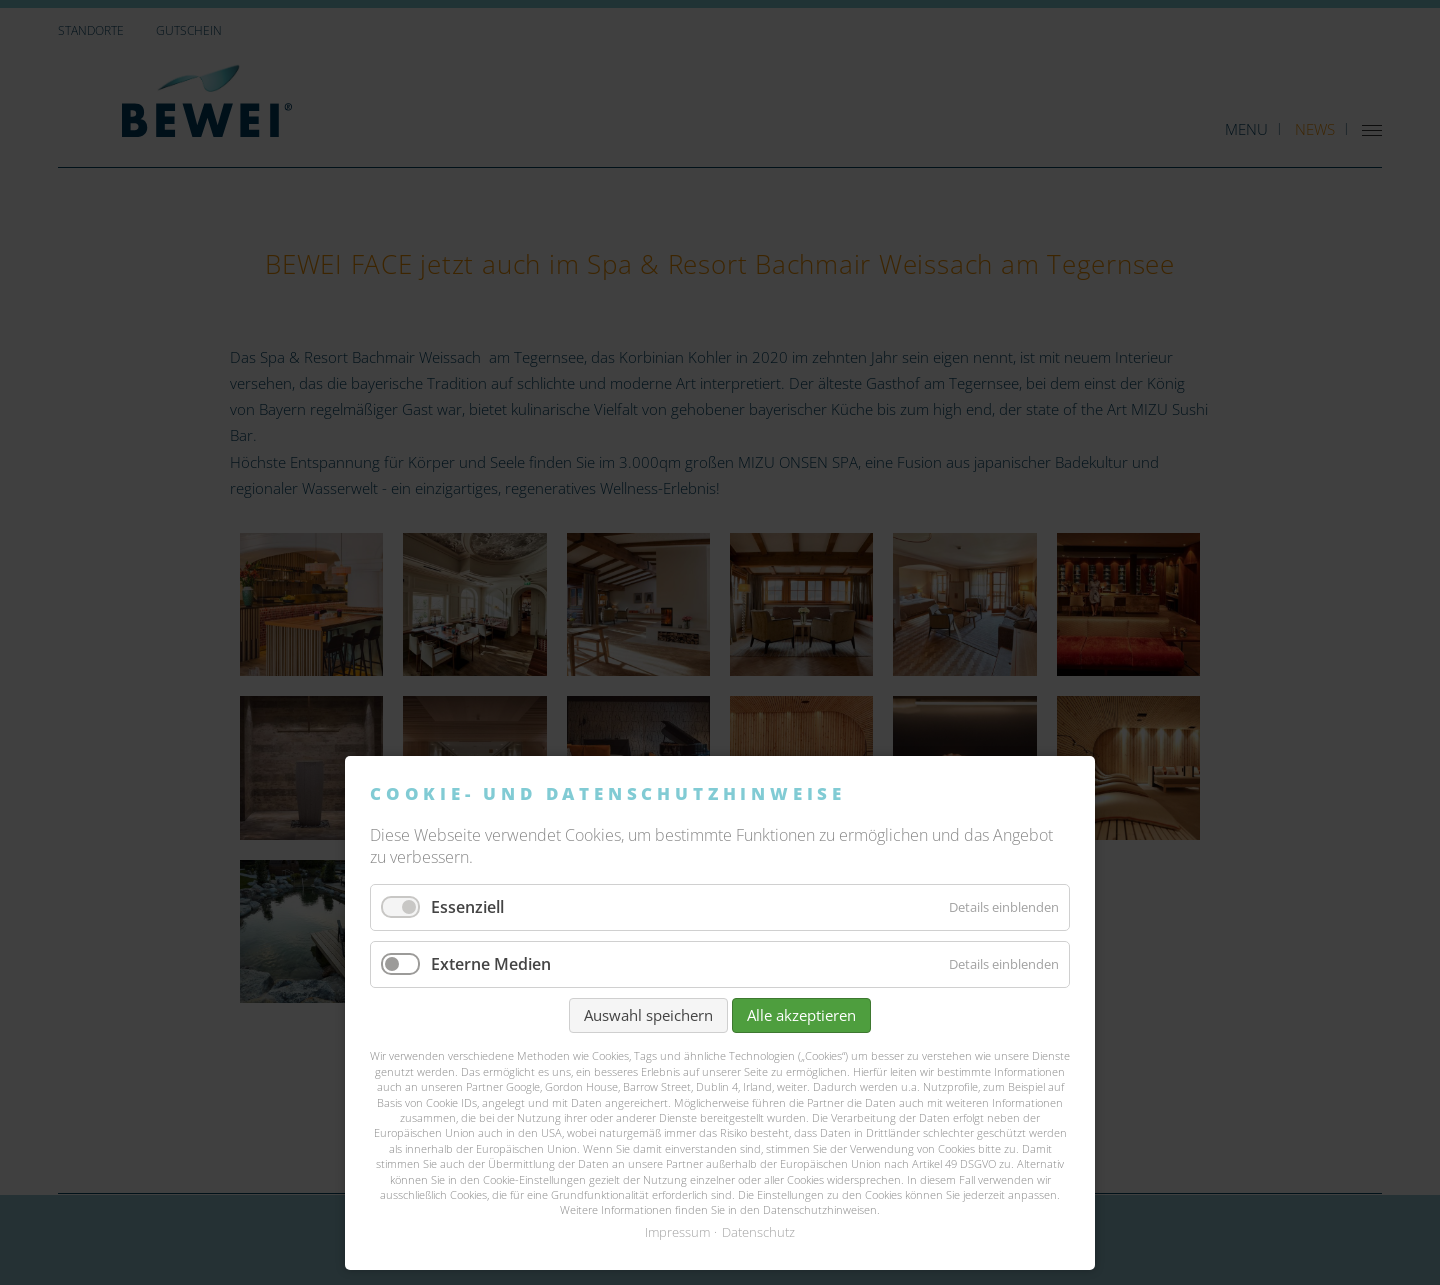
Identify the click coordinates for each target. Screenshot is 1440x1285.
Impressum (677, 1232)
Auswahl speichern (648, 1015)
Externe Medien (491, 964)
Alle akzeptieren (801, 1015)
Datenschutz (758, 1232)
